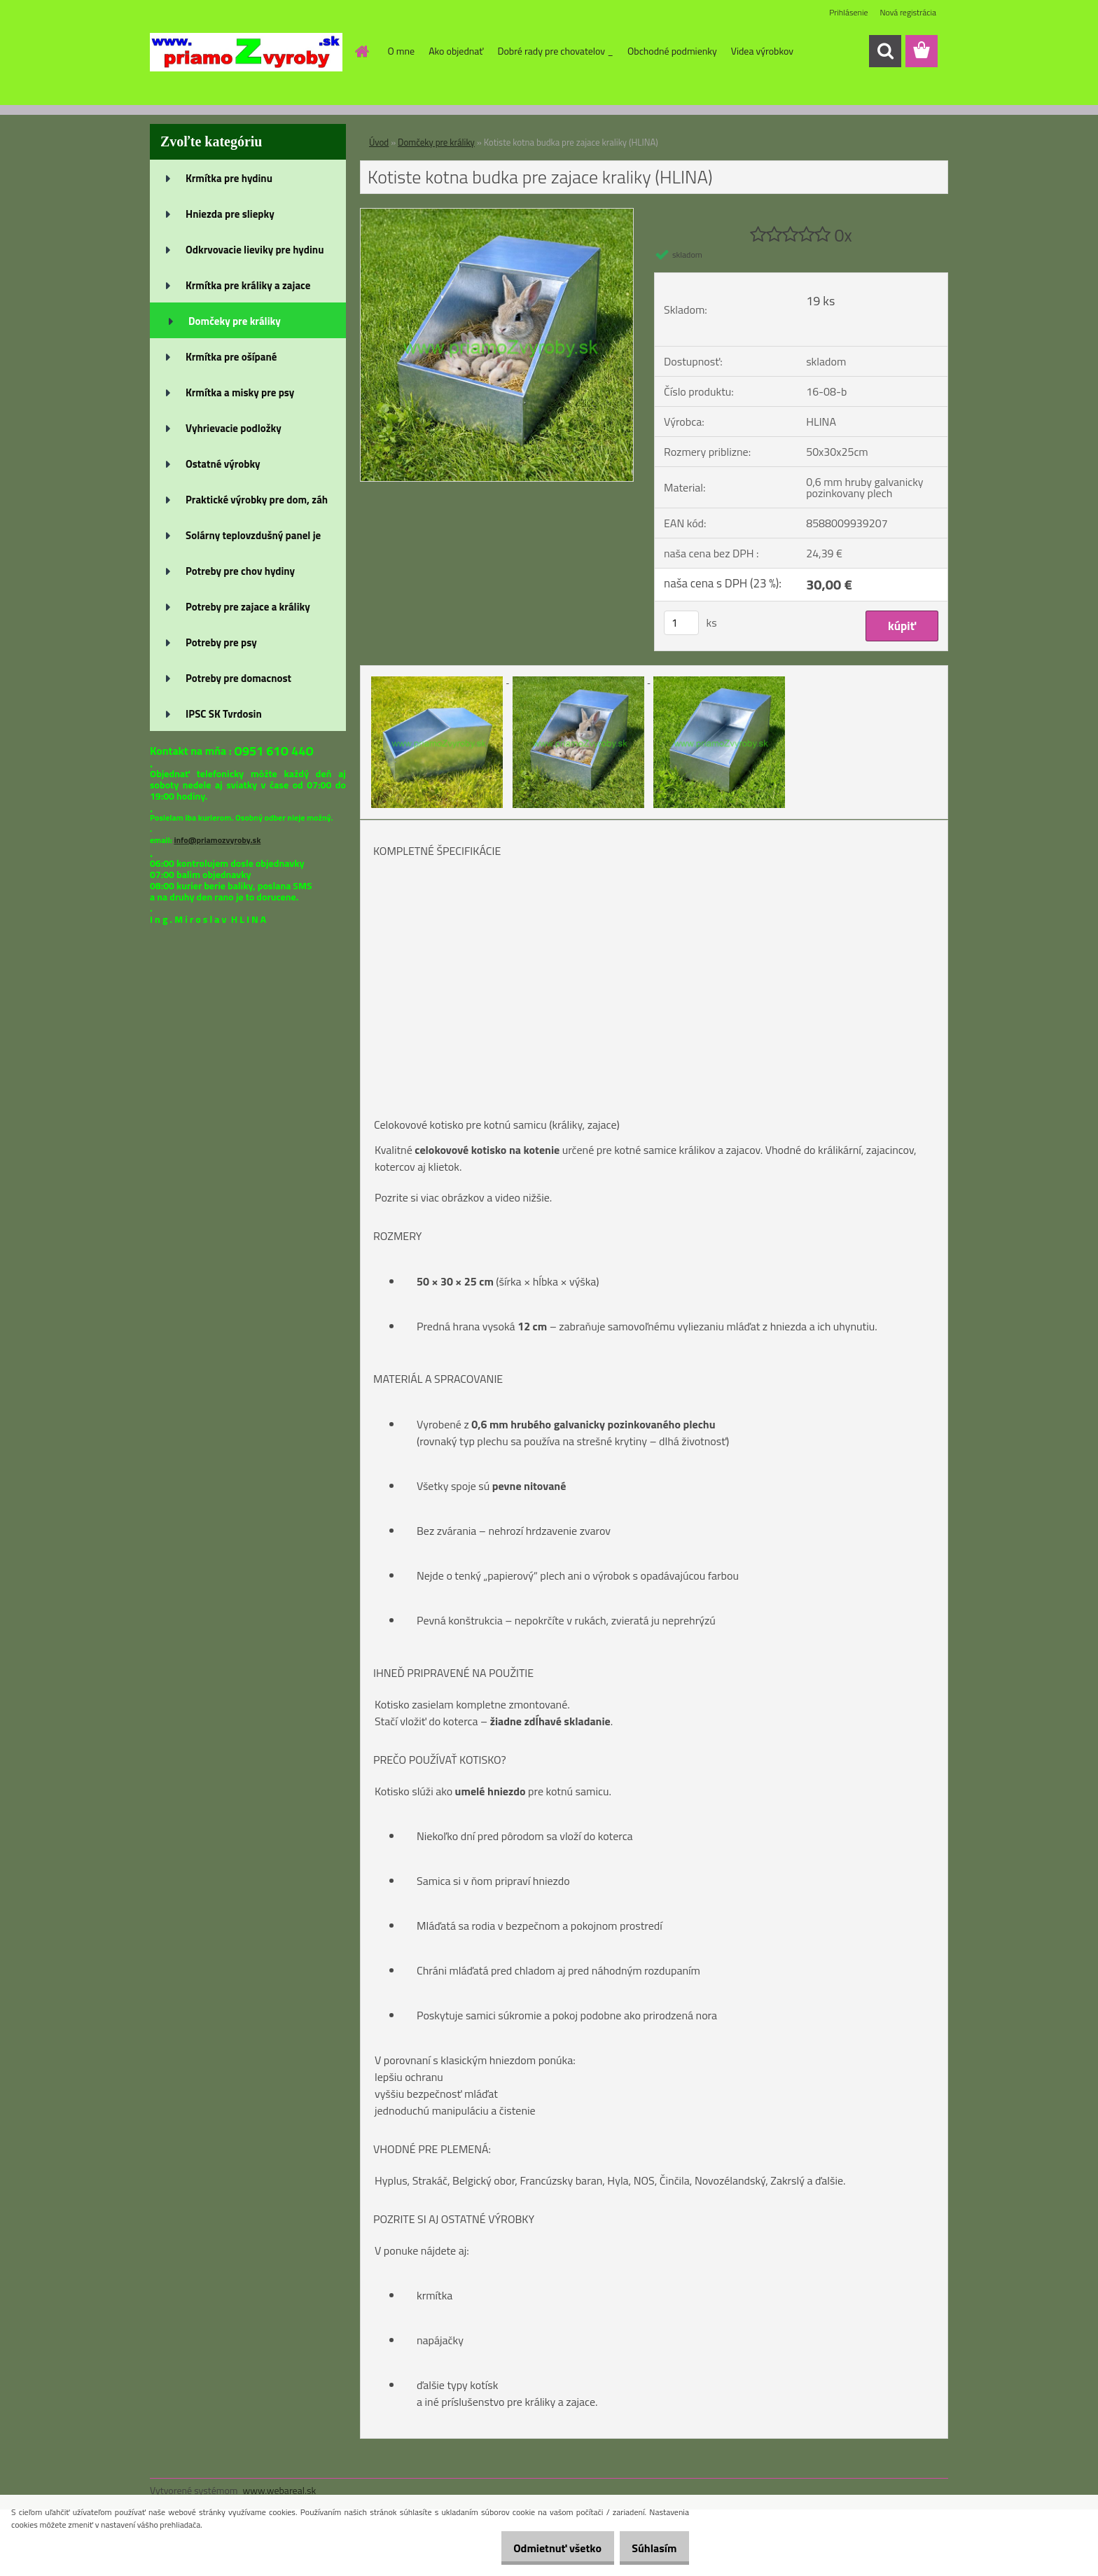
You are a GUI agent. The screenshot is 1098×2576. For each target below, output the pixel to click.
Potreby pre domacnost (238, 678)
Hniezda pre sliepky (230, 214)
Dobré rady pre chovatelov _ (555, 50)
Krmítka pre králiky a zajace (248, 285)
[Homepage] (361, 51)
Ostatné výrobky (223, 464)
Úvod (379, 142)
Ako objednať (456, 50)
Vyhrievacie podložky (234, 428)
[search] (885, 51)
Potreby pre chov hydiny (240, 571)
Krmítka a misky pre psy (240, 392)
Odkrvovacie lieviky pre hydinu (255, 250)
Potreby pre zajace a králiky (248, 607)
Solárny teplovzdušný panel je (253, 535)
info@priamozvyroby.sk (217, 840)
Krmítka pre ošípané (231, 357)
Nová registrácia (908, 12)
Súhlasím (649, 2548)
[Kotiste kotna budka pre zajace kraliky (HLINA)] (497, 214)
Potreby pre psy (221, 642)
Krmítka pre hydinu (229, 178)
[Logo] (246, 52)
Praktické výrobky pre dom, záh (257, 500)
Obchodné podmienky (672, 50)
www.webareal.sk (280, 2490)
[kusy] (681, 623)
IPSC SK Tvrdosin (224, 714)
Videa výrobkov (762, 50)
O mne (401, 50)
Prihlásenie (848, 12)
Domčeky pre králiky (234, 321)
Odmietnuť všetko (542, 2548)
